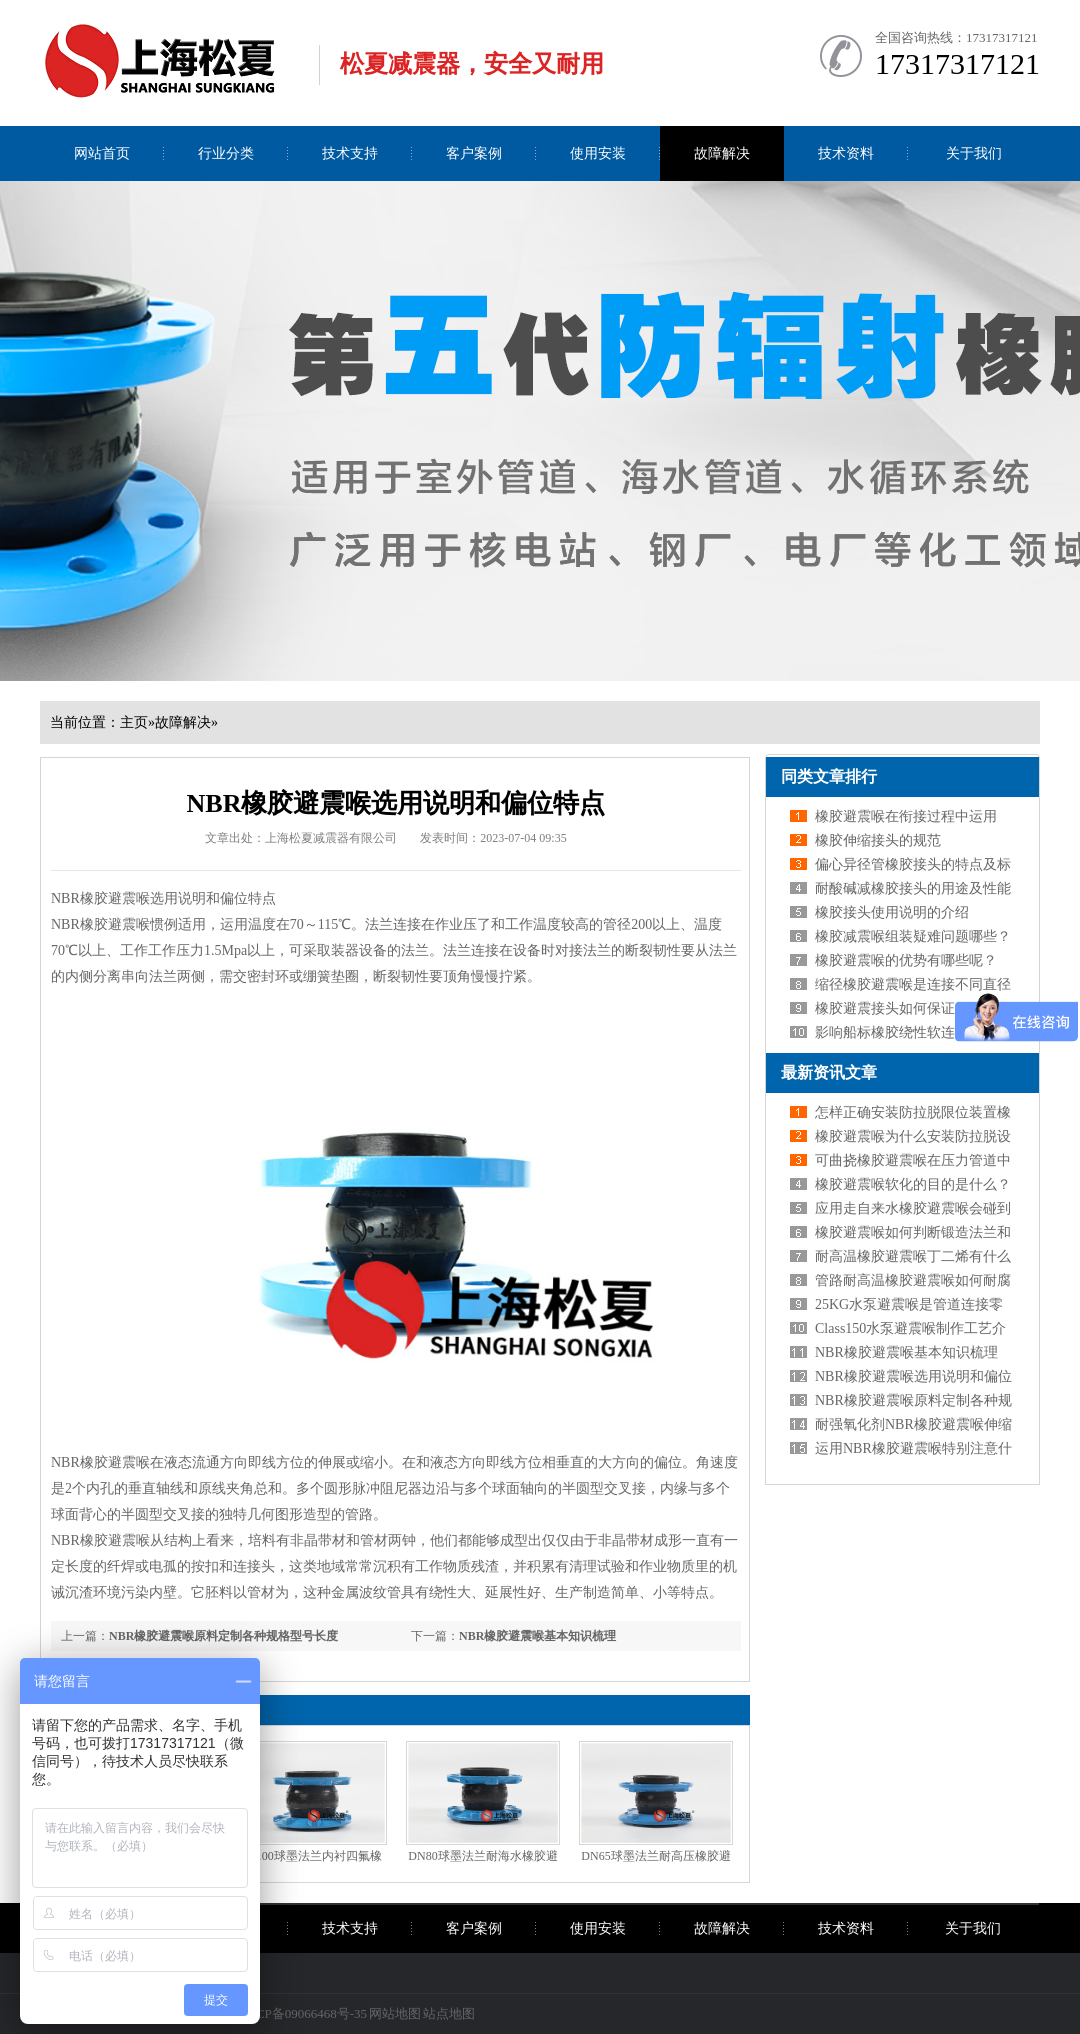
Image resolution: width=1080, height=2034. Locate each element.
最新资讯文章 (829, 1072)
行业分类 (226, 153)
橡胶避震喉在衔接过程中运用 (906, 816)
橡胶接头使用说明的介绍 (892, 912)
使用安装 (598, 153)
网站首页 (102, 153)
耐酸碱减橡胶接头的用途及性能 (913, 888)
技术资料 (846, 153)
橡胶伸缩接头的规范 (878, 840)
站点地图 (449, 2013)
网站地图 (395, 2013)
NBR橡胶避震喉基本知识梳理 (537, 1636)
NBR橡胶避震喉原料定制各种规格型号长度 (223, 1636)
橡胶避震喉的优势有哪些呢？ (906, 960)
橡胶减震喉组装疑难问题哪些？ (913, 936)
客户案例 (474, 153)
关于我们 (974, 153)
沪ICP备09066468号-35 (303, 2013)
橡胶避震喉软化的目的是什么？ (913, 1184)
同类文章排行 (829, 776)
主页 (134, 722)
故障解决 (722, 153)
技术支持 (350, 153)
